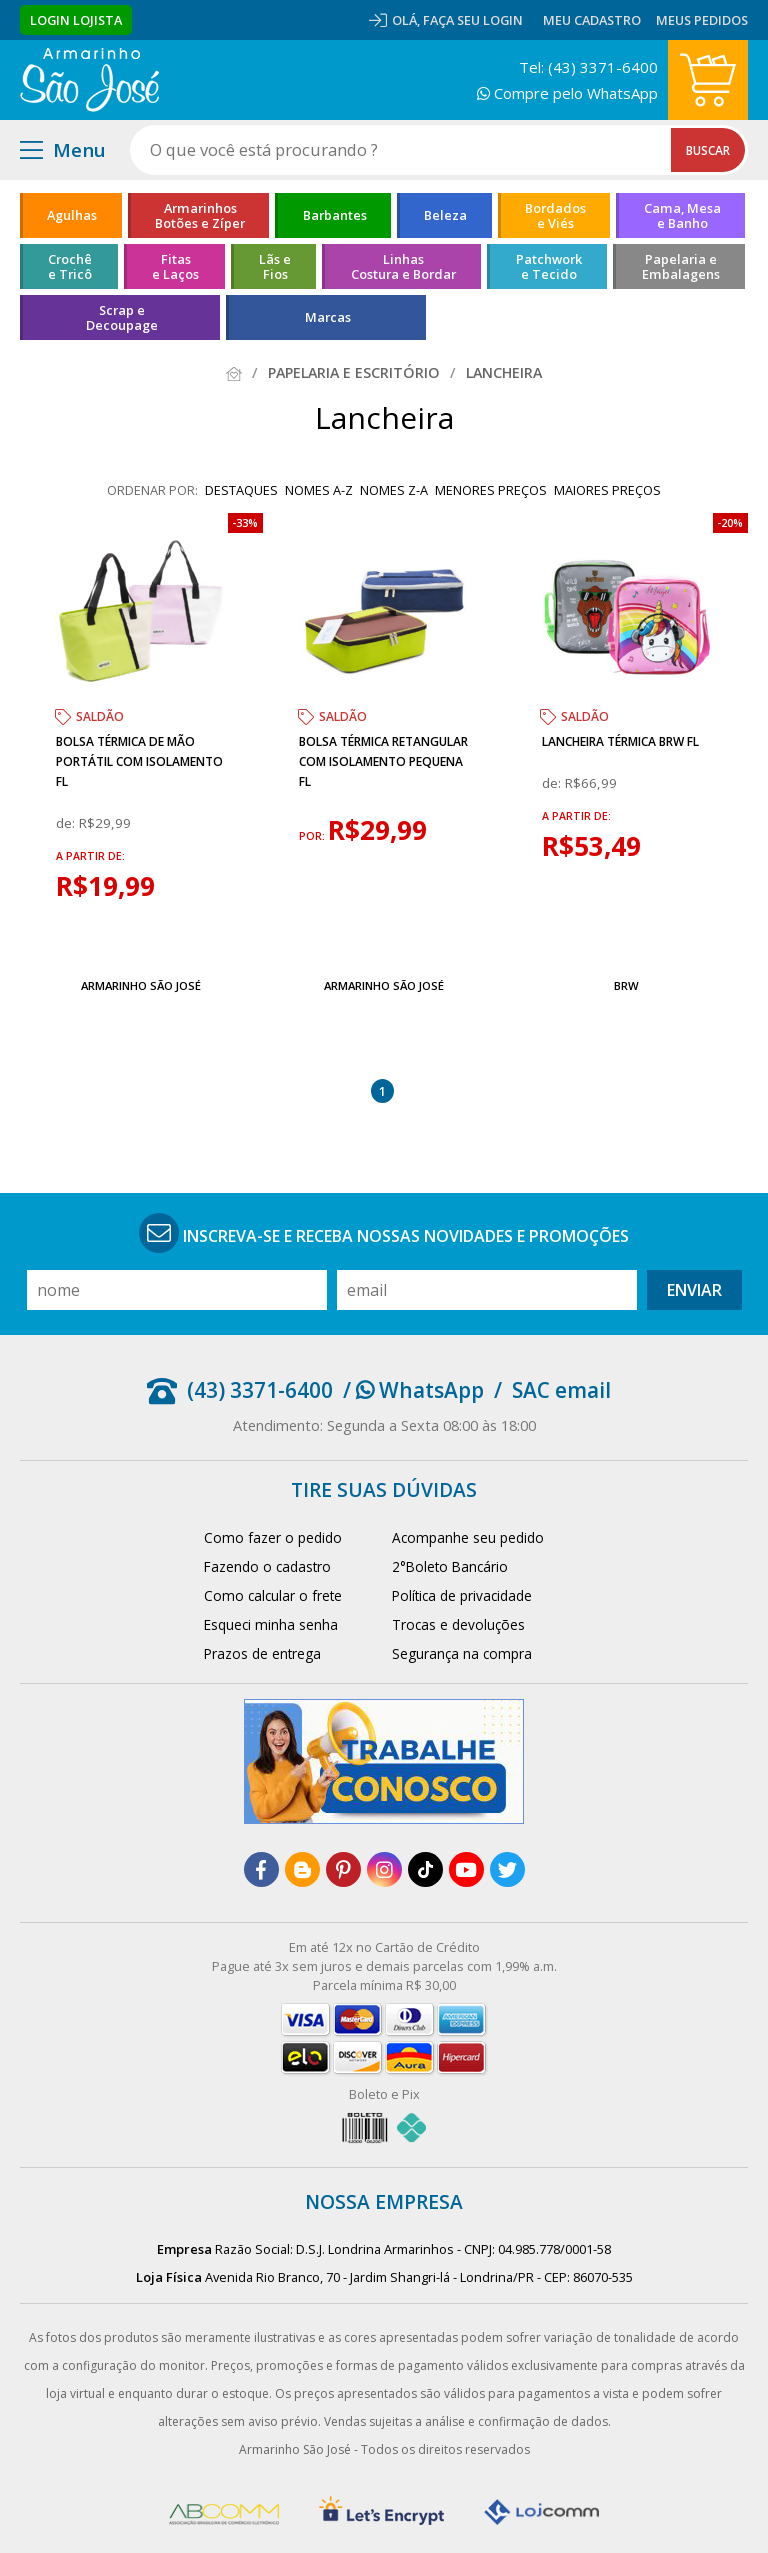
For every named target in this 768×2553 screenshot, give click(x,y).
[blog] (302, 1869)
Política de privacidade (462, 1595)
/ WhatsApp (413, 1390)
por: (313, 836)
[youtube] (466, 1869)
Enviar (694, 1290)
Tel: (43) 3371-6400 (588, 67)
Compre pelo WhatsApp (567, 93)
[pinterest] (343, 1869)
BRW (626, 985)
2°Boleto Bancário (450, 1566)
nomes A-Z (319, 490)
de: (67, 823)
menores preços (491, 490)
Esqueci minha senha (271, 1624)
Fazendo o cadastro (267, 1566)
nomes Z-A (394, 490)
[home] (89, 80)
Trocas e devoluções (458, 1624)
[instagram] (384, 1869)
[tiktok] (425, 1869)
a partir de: (90, 856)
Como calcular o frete (273, 1595)
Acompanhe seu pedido (468, 1537)
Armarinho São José (141, 985)
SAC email (561, 1390)
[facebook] (261, 1869)
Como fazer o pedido (273, 1537)
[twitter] (507, 1869)
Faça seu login (473, 20)
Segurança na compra (462, 1653)
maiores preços (607, 490)
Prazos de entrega (262, 1653)
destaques (241, 490)
